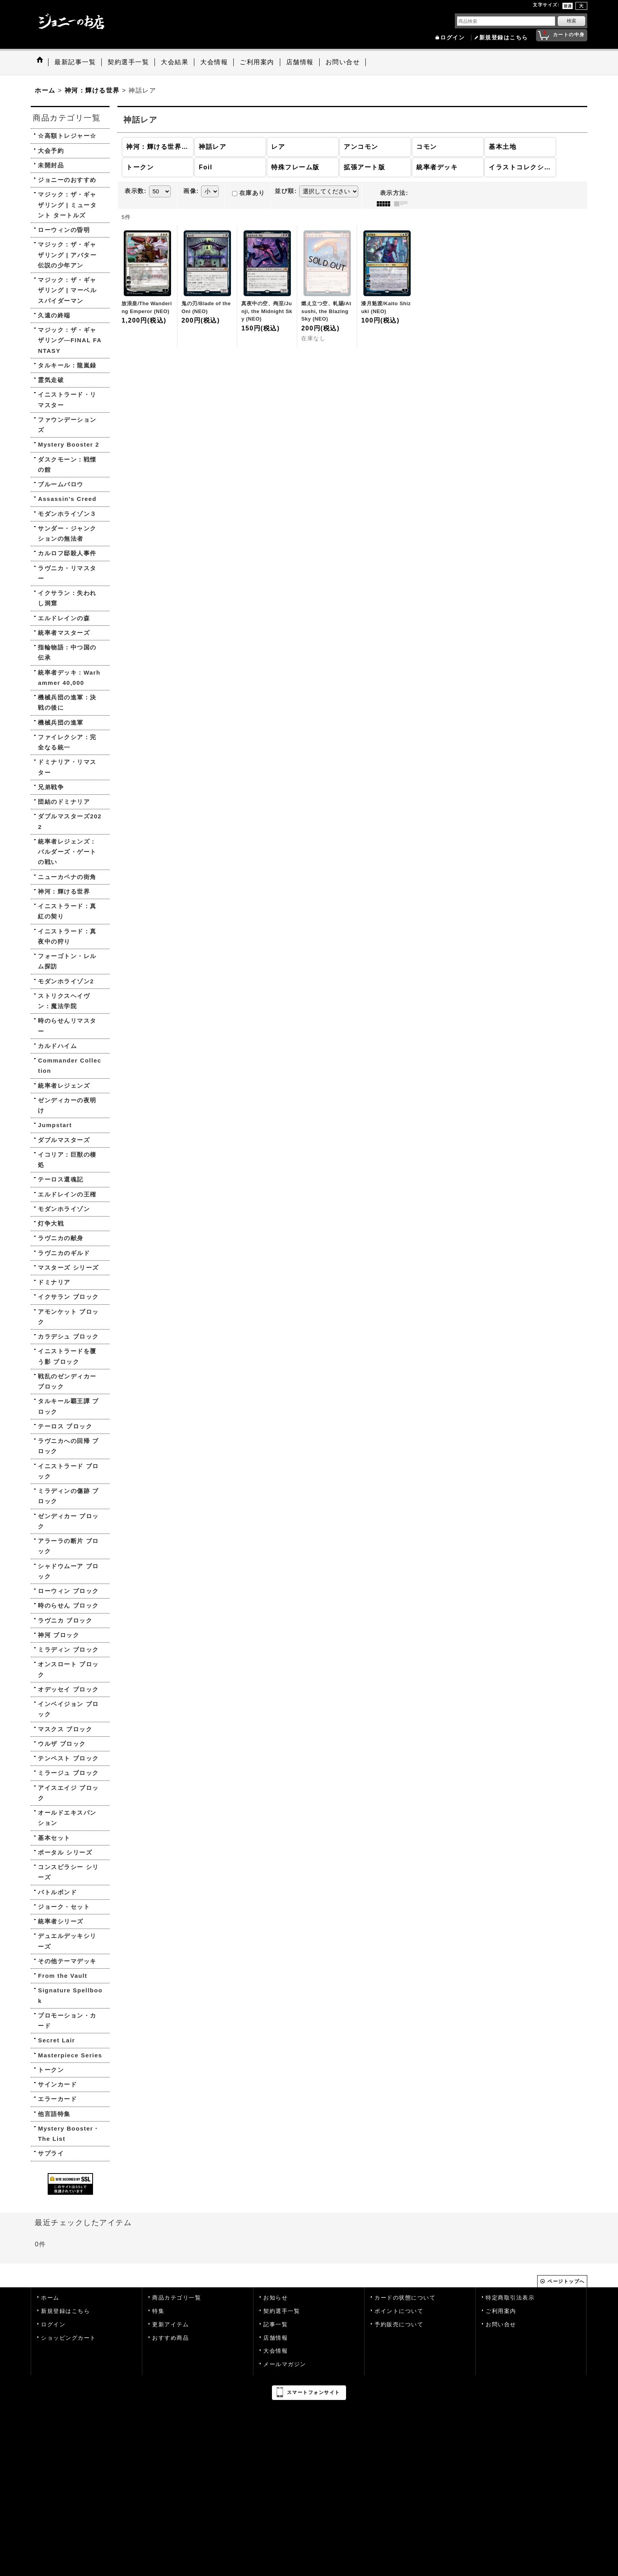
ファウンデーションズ (67, 424)
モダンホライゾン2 (66, 981)
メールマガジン (284, 2364)
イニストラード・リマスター (67, 399)
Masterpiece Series (70, 2055)
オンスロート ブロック (68, 1669)
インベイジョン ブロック (68, 1709)
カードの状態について (405, 2298)
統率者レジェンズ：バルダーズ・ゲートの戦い (67, 852)
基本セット (54, 1837)
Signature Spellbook (70, 1995)
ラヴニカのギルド (64, 1253)
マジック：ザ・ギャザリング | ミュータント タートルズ (67, 205)
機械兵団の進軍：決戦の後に (67, 702)
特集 (158, 2311)
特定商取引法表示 (510, 2298)
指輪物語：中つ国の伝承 (67, 652)
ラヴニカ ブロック (65, 1620)
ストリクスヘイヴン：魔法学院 (64, 1000)
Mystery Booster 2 (68, 444)
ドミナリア (54, 1282)
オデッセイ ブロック (68, 1689)
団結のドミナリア (64, 801)
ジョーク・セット (64, 1906)
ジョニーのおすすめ (67, 179)
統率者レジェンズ (64, 1085)
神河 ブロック (58, 1635)
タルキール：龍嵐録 (67, 365)
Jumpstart (55, 1125)
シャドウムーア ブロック (68, 1571)
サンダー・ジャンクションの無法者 (67, 533)
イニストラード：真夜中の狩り (67, 936)
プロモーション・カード (67, 2020)
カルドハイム (57, 1045)
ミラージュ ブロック (68, 1772)
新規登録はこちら (503, 38)
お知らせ (275, 2298)
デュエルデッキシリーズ (67, 1940)
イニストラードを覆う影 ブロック (67, 1356)
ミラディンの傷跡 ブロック (68, 1495)
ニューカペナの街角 (67, 877)
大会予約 (51, 150)
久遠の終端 (54, 315)
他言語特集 (54, 2114)
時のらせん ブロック (68, 1605)
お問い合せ (501, 2324)
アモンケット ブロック (68, 1316)
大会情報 (275, 2351)
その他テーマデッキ (67, 1961)
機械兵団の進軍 (61, 722)
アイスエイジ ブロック (68, 1792)
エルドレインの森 (64, 618)
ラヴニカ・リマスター (67, 573)
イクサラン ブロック (68, 1296)
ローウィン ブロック (68, 1591)
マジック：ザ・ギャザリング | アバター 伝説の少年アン (67, 255)
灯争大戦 (51, 1223)
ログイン (452, 38)
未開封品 (51, 165)
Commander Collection (69, 1065)
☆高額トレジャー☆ (67, 135)
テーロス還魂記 (61, 1179)
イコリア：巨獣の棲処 (67, 1159)
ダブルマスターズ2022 (70, 821)
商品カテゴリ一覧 (176, 2298)
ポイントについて (398, 2311)
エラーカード (57, 2099)
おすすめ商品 (170, 2338)
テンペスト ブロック (68, 1758)
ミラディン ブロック (68, 1649)
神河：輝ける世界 (64, 891)
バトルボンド (57, 1892)
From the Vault (62, 1975)
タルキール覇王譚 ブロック (68, 1406)
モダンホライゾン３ (67, 513)
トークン (51, 2069)
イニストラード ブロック (68, 1471)
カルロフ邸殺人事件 (67, 553)
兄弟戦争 (51, 787)
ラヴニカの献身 (61, 1238)
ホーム (50, 2298)
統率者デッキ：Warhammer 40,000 (69, 677)
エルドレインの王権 (67, 1194)
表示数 (136, 191)
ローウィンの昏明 (64, 229)
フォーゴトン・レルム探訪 (67, 961)
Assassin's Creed (67, 498)
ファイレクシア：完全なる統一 (67, 742)
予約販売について (398, 2324)
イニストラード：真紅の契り (67, 911)
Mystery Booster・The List (69, 2133)
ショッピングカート (68, 2338)
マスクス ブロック (65, 1729)
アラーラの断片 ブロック (68, 1545)
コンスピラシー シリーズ (68, 1872)
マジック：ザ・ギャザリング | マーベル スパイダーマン (67, 290)
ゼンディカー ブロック (68, 1521)
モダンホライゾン (64, 1208)
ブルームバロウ (61, 484)
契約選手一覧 (281, 2311)
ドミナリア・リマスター (67, 767)
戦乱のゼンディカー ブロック (67, 1381)
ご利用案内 (501, 2311)
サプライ (51, 2153)
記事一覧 (275, 2324)
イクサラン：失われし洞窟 (67, 598)
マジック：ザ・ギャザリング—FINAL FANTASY (70, 340)
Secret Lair (56, 2040)
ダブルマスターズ (64, 1140)
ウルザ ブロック (62, 1743)
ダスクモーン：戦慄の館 (67, 464)
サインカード (57, 2084)
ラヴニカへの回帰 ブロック (68, 1445)
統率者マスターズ (64, 632)
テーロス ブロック (65, 1426)
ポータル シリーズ (65, 1852)
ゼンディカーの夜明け (67, 1105)
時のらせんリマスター (67, 1025)
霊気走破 (51, 379)
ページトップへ (566, 2281)
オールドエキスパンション (67, 1817)
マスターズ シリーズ (68, 1267)
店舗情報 (275, 2338)
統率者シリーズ (61, 1921)
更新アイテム (170, 2324)
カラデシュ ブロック (68, 1336)
